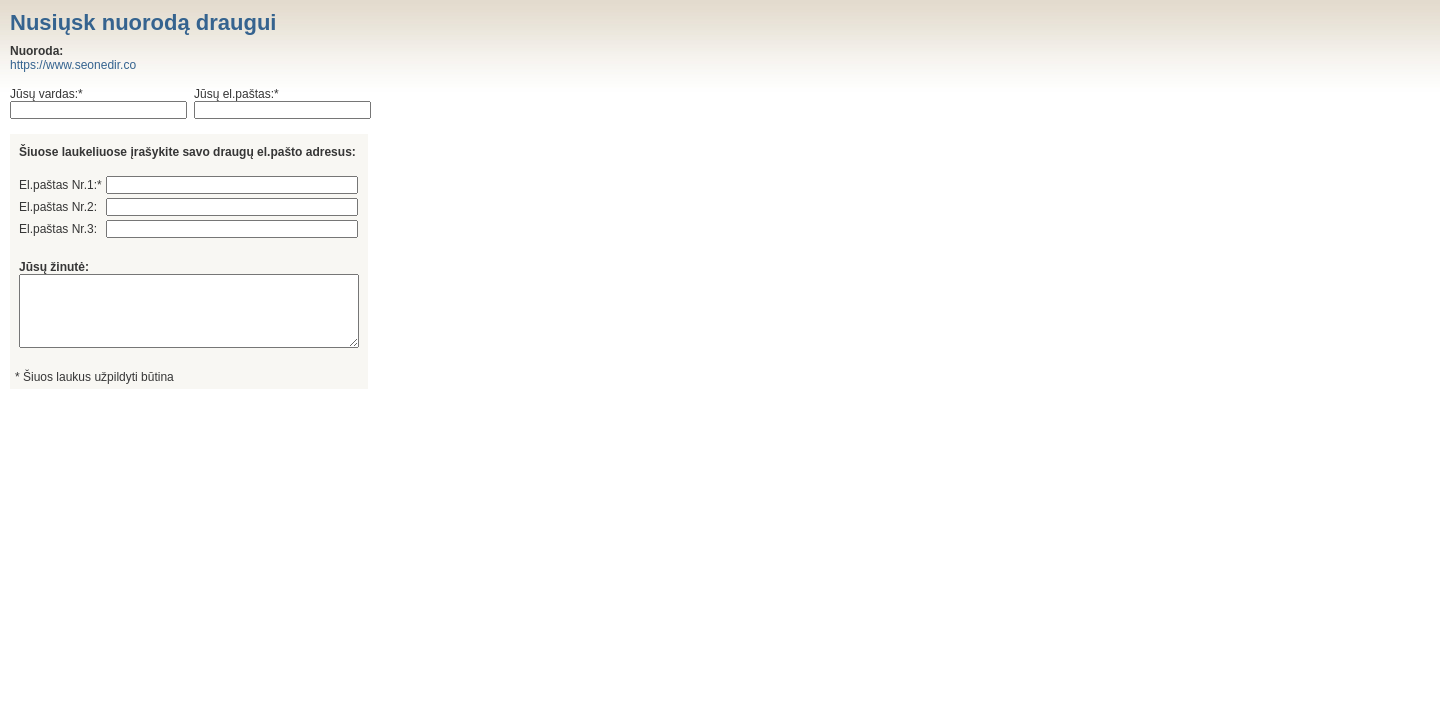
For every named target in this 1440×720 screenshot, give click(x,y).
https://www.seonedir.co (73, 65)
